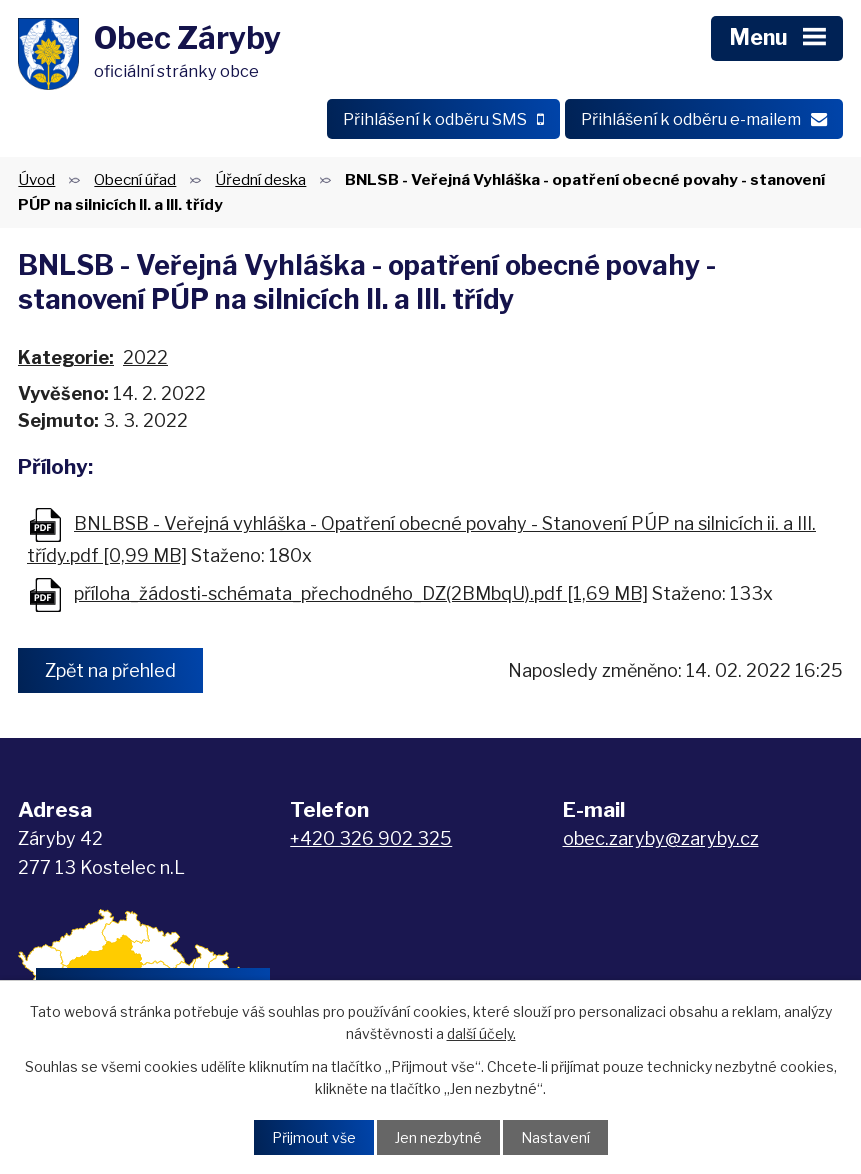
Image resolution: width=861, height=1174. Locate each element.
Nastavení (555, 1137)
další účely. (481, 1033)
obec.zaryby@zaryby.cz (661, 838)
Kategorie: (66, 357)
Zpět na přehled (110, 670)
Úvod (36, 179)
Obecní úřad (135, 179)
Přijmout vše (314, 1137)
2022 (145, 357)
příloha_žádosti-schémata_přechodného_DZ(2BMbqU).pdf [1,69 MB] (361, 593)
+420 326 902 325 (371, 838)
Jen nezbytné (438, 1137)
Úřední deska (260, 179)
